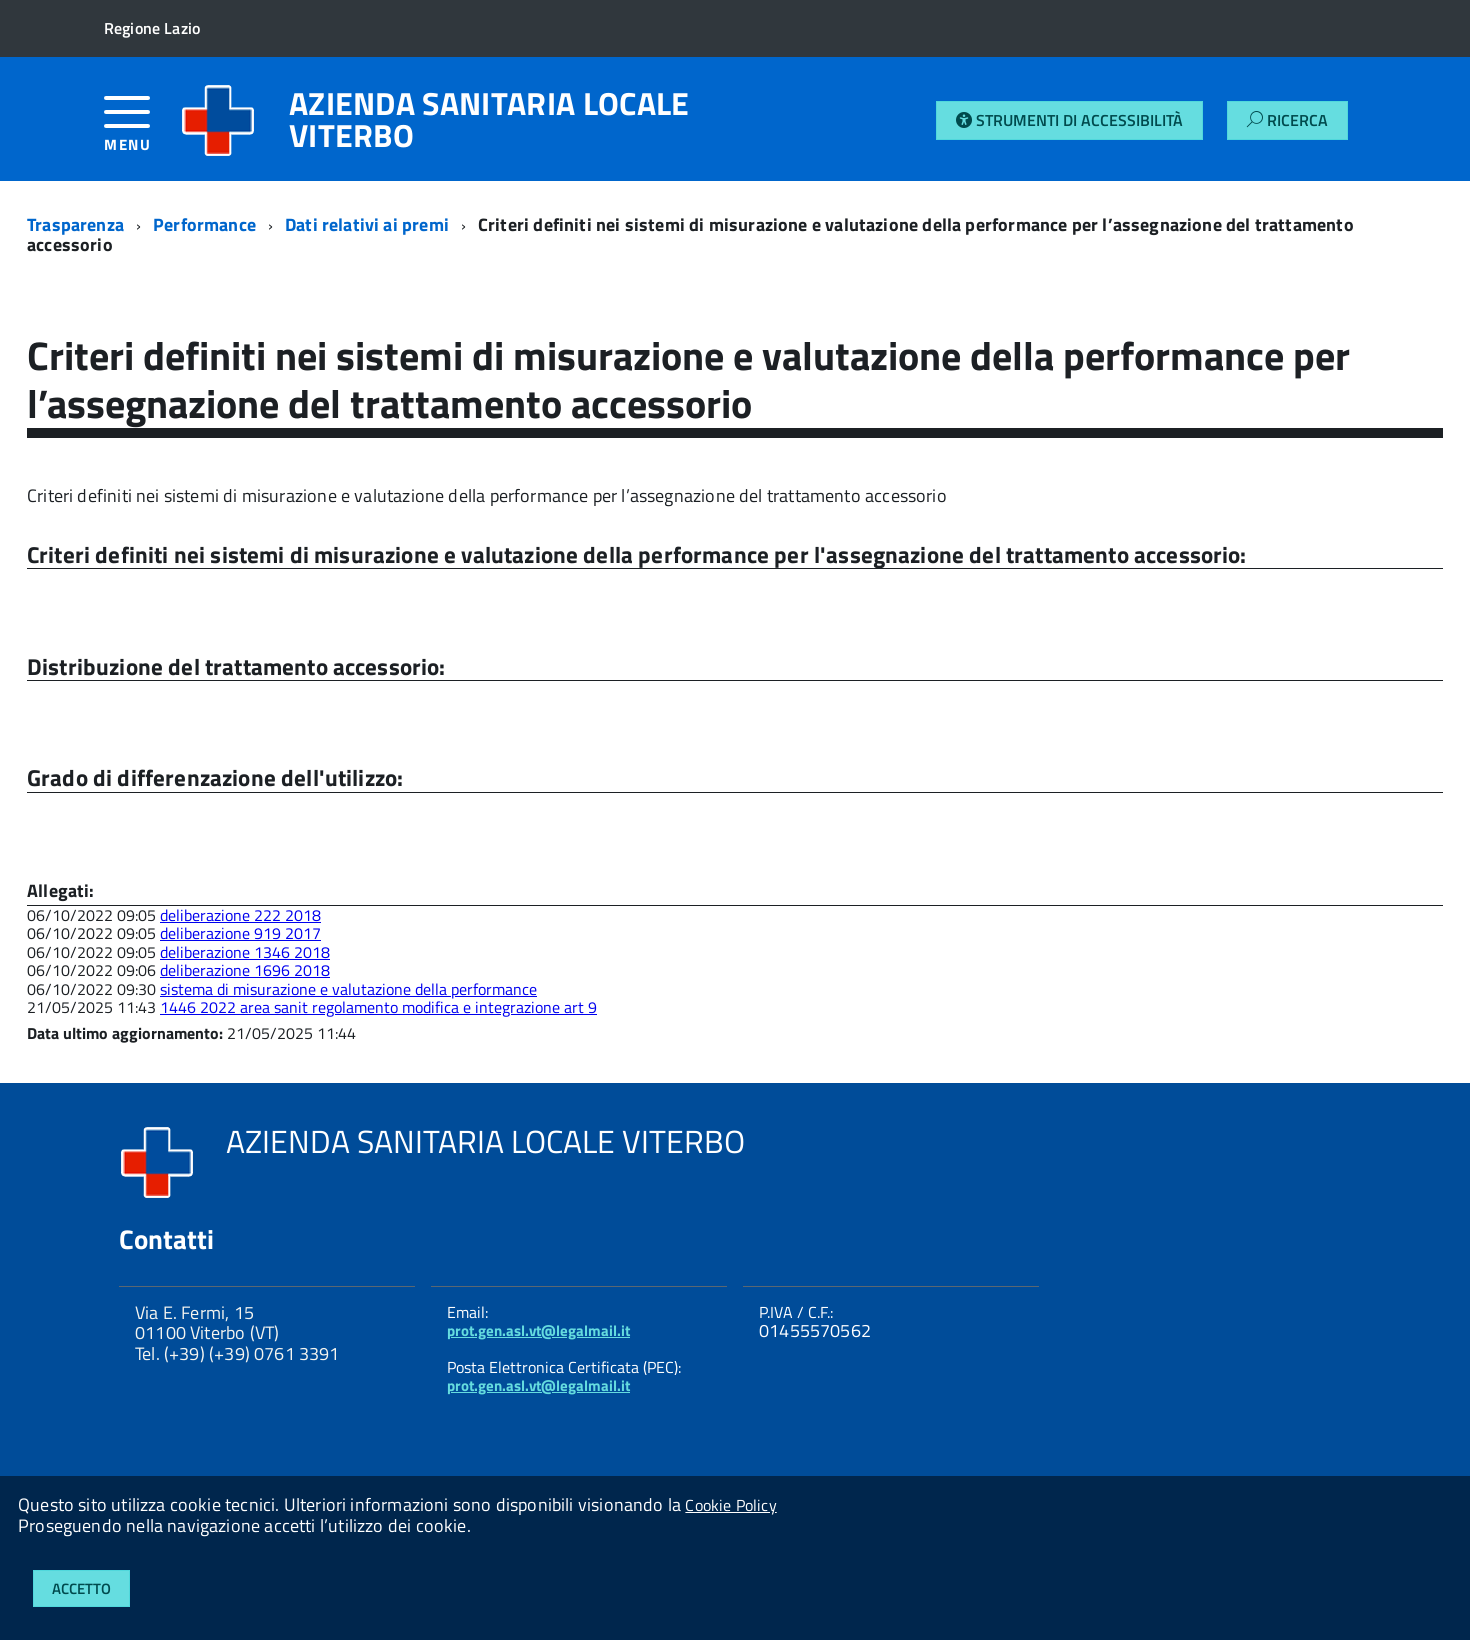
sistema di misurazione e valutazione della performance (348, 989)
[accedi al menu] (142, 131)
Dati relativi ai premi (367, 224)
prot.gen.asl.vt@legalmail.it (538, 1330)
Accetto (81, 1588)
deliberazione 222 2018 (240, 915)
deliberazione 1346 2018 (245, 952)
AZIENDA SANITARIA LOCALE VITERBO (489, 119)
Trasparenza (75, 224)
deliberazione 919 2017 (240, 933)
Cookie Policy (730, 1505)
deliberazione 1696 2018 (245, 970)
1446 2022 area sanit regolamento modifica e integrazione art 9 (378, 1007)
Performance (204, 224)
